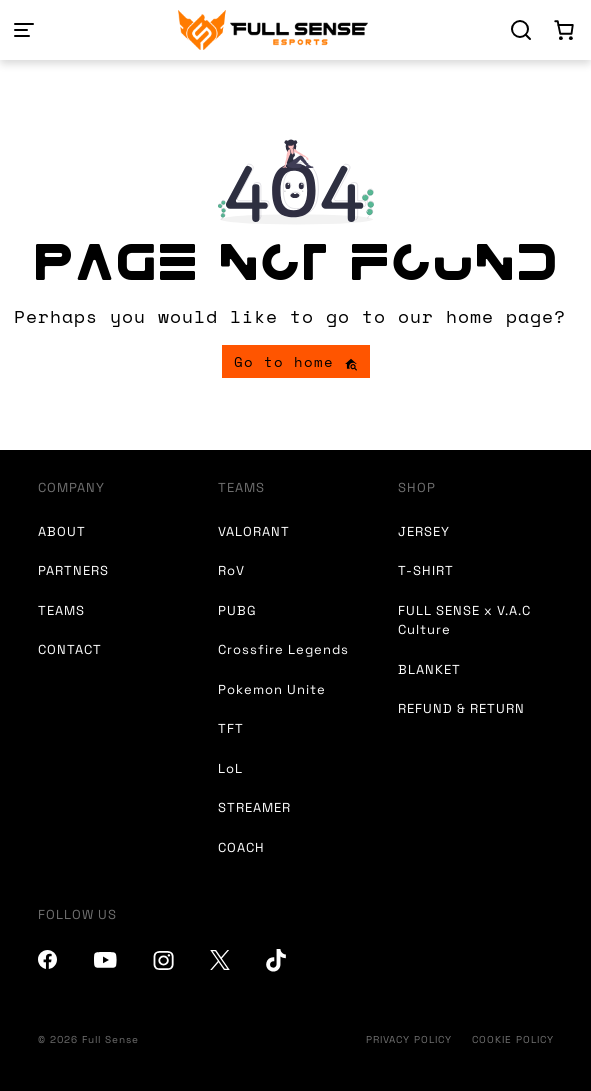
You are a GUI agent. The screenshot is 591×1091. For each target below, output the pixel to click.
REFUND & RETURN (461, 708)
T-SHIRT (426, 570)
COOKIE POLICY (513, 1039)
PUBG (237, 610)
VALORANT (254, 531)
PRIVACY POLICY (409, 1039)
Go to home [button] (296, 361)
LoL (230, 768)
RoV (231, 570)
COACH (241, 847)
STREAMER (254, 807)
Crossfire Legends (283, 649)
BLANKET (429, 669)
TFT (231, 728)
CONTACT (70, 649)
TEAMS (61, 610)
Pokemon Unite (272, 689)
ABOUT (62, 531)
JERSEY (424, 531)
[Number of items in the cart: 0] (564, 30)
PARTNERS (73, 570)
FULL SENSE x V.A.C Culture (464, 620)
